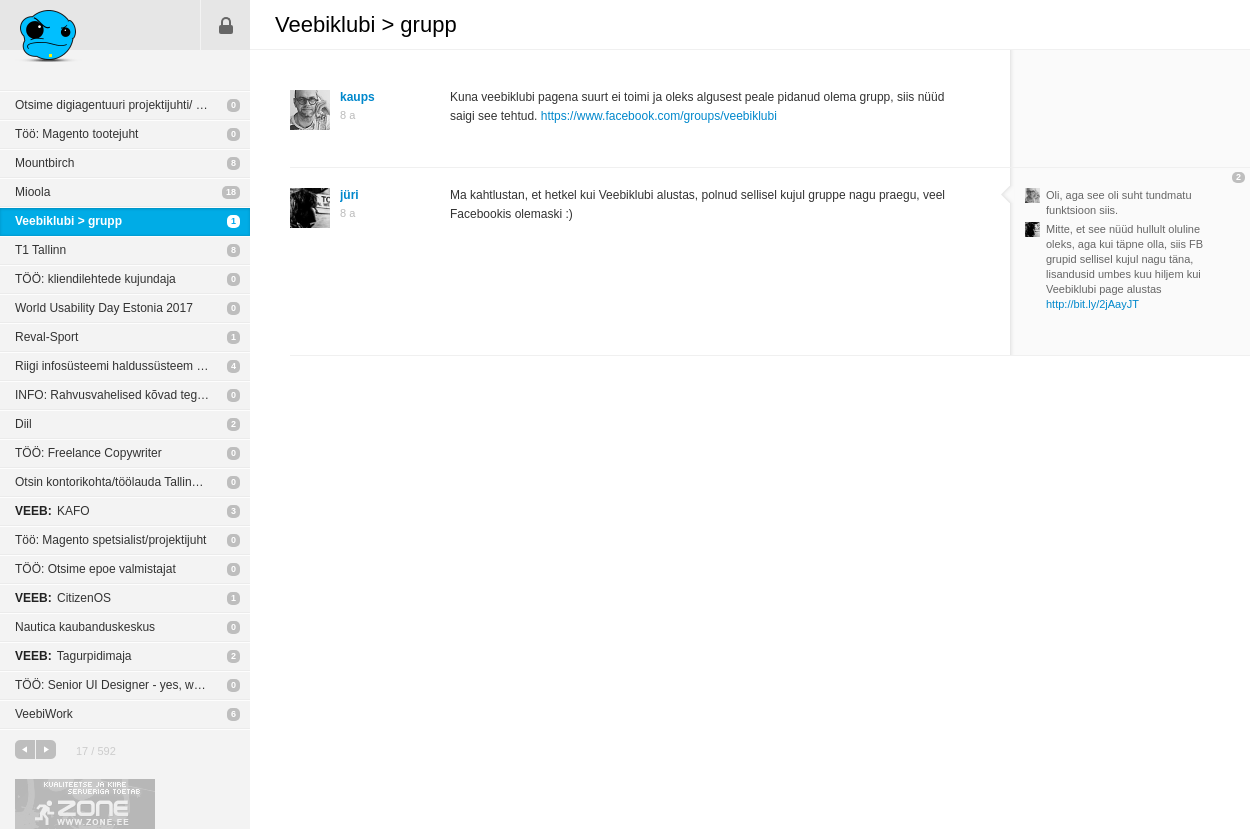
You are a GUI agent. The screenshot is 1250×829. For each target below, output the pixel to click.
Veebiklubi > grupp (68, 221)
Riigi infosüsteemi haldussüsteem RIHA (120, 366)
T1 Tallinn (40, 250)
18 (231, 192)
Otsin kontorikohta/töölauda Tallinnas (113, 482)
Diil (23, 424)
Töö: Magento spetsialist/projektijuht (110, 540)
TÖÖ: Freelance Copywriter (88, 453)
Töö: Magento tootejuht (76, 134)
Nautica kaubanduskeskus (85, 627)
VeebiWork (44, 714)
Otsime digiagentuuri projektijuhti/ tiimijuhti (127, 105)
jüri (349, 195)
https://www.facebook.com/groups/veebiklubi (659, 116)
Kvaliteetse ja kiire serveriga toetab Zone (85, 804)
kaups (357, 97)
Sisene (226, 25)
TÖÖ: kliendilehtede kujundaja (95, 279)
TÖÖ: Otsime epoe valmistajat (95, 569)
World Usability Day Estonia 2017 (104, 308)
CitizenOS (63, 598)
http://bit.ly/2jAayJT (1092, 304)
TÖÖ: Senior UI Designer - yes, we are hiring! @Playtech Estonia (132, 685)
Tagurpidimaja (73, 656)
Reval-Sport (46, 337)
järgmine (46, 749)
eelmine (25, 749)
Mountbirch (44, 163)
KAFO (52, 511)
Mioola (32, 192)
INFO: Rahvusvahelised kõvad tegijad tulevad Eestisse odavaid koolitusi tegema (132, 395)
